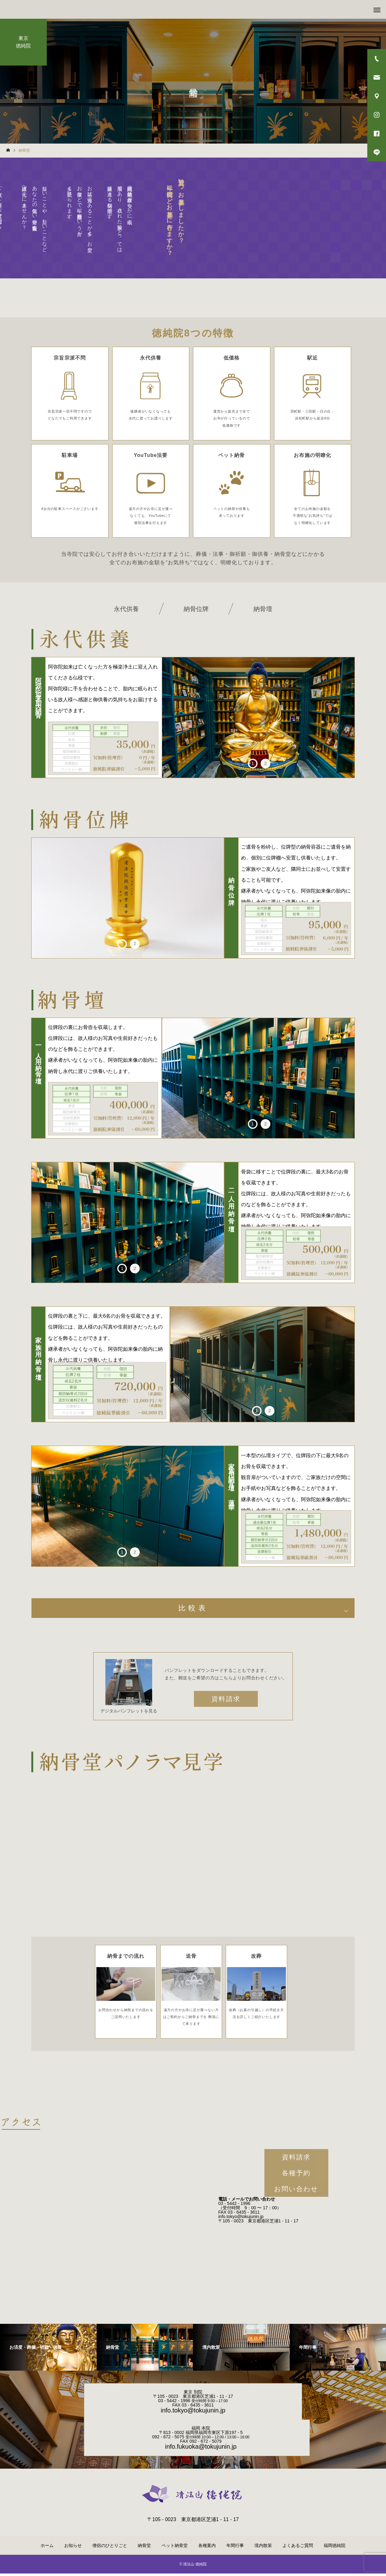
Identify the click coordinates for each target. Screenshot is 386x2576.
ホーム (47, 2547)
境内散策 (263, 2547)
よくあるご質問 (297, 2547)
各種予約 (296, 2175)
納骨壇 (262, 608)
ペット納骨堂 (175, 2547)
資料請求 (225, 1701)
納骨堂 (144, 2547)
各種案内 (207, 2547)
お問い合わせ (296, 2191)
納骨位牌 (196, 608)
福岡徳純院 (334, 2547)
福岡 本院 (200, 2430)
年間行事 (235, 2547)
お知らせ (73, 2547)
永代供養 (126, 608)
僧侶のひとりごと (109, 2547)
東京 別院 (193, 2394)
